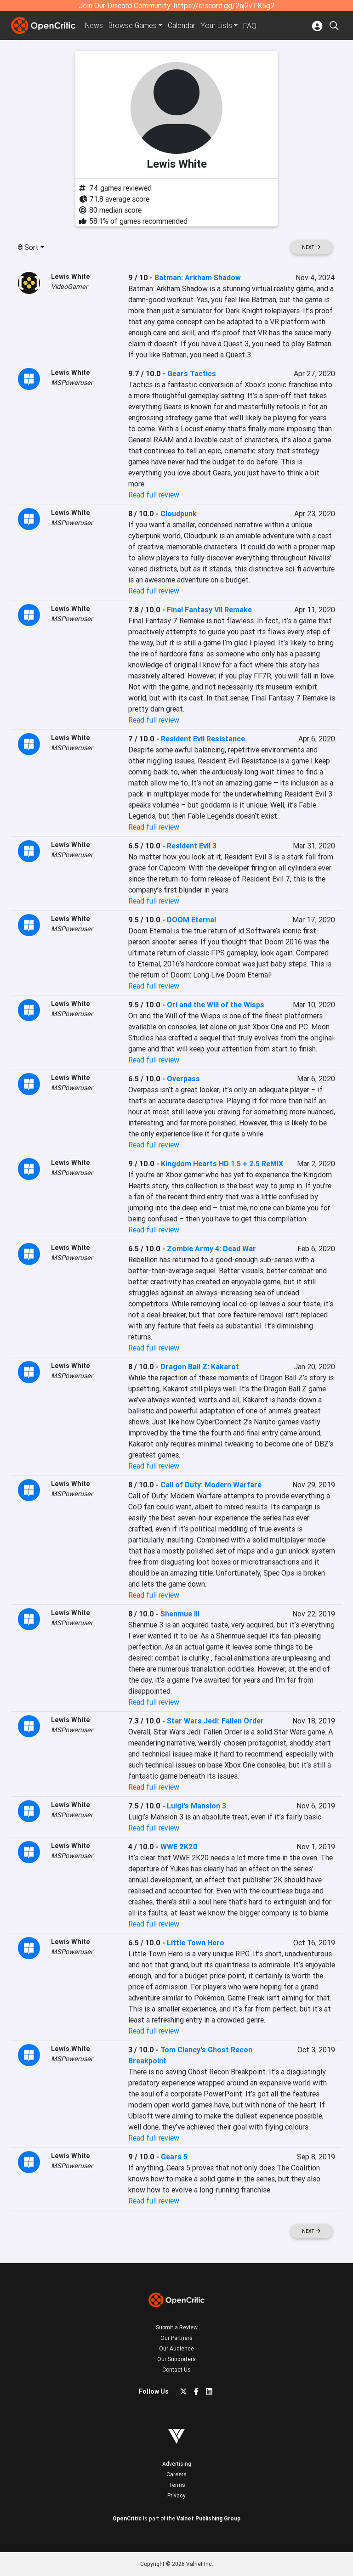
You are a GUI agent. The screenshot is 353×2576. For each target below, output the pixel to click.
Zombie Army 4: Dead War (211, 1248)
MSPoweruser (72, 382)
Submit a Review (177, 2327)
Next (311, 247)
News (94, 25)
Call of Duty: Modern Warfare (211, 1484)
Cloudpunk (178, 513)
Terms (176, 2484)
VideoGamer (69, 286)
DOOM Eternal (191, 919)
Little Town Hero (195, 1942)
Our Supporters (176, 2359)
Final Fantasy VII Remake (209, 609)
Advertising (176, 2463)
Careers (176, 2474)
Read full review (153, 494)
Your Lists (219, 25)
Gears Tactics (191, 373)
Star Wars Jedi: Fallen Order (215, 1720)
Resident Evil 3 (191, 845)
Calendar (184, 25)
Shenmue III (179, 1613)
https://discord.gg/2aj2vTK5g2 (224, 5)
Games (134, 25)
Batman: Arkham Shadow (197, 277)
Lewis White (70, 276)
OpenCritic (127, 2518)
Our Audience (176, 2348)
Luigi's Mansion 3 (196, 1805)
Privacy (176, 2495)
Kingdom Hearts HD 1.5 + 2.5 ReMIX (222, 1163)
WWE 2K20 (179, 1846)
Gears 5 (174, 2156)
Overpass (183, 1078)
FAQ (252, 25)
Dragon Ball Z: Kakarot (199, 1366)
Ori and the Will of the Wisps (215, 1004)
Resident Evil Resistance (203, 738)
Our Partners (176, 2337)
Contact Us (176, 2369)
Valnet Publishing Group (208, 2518)
